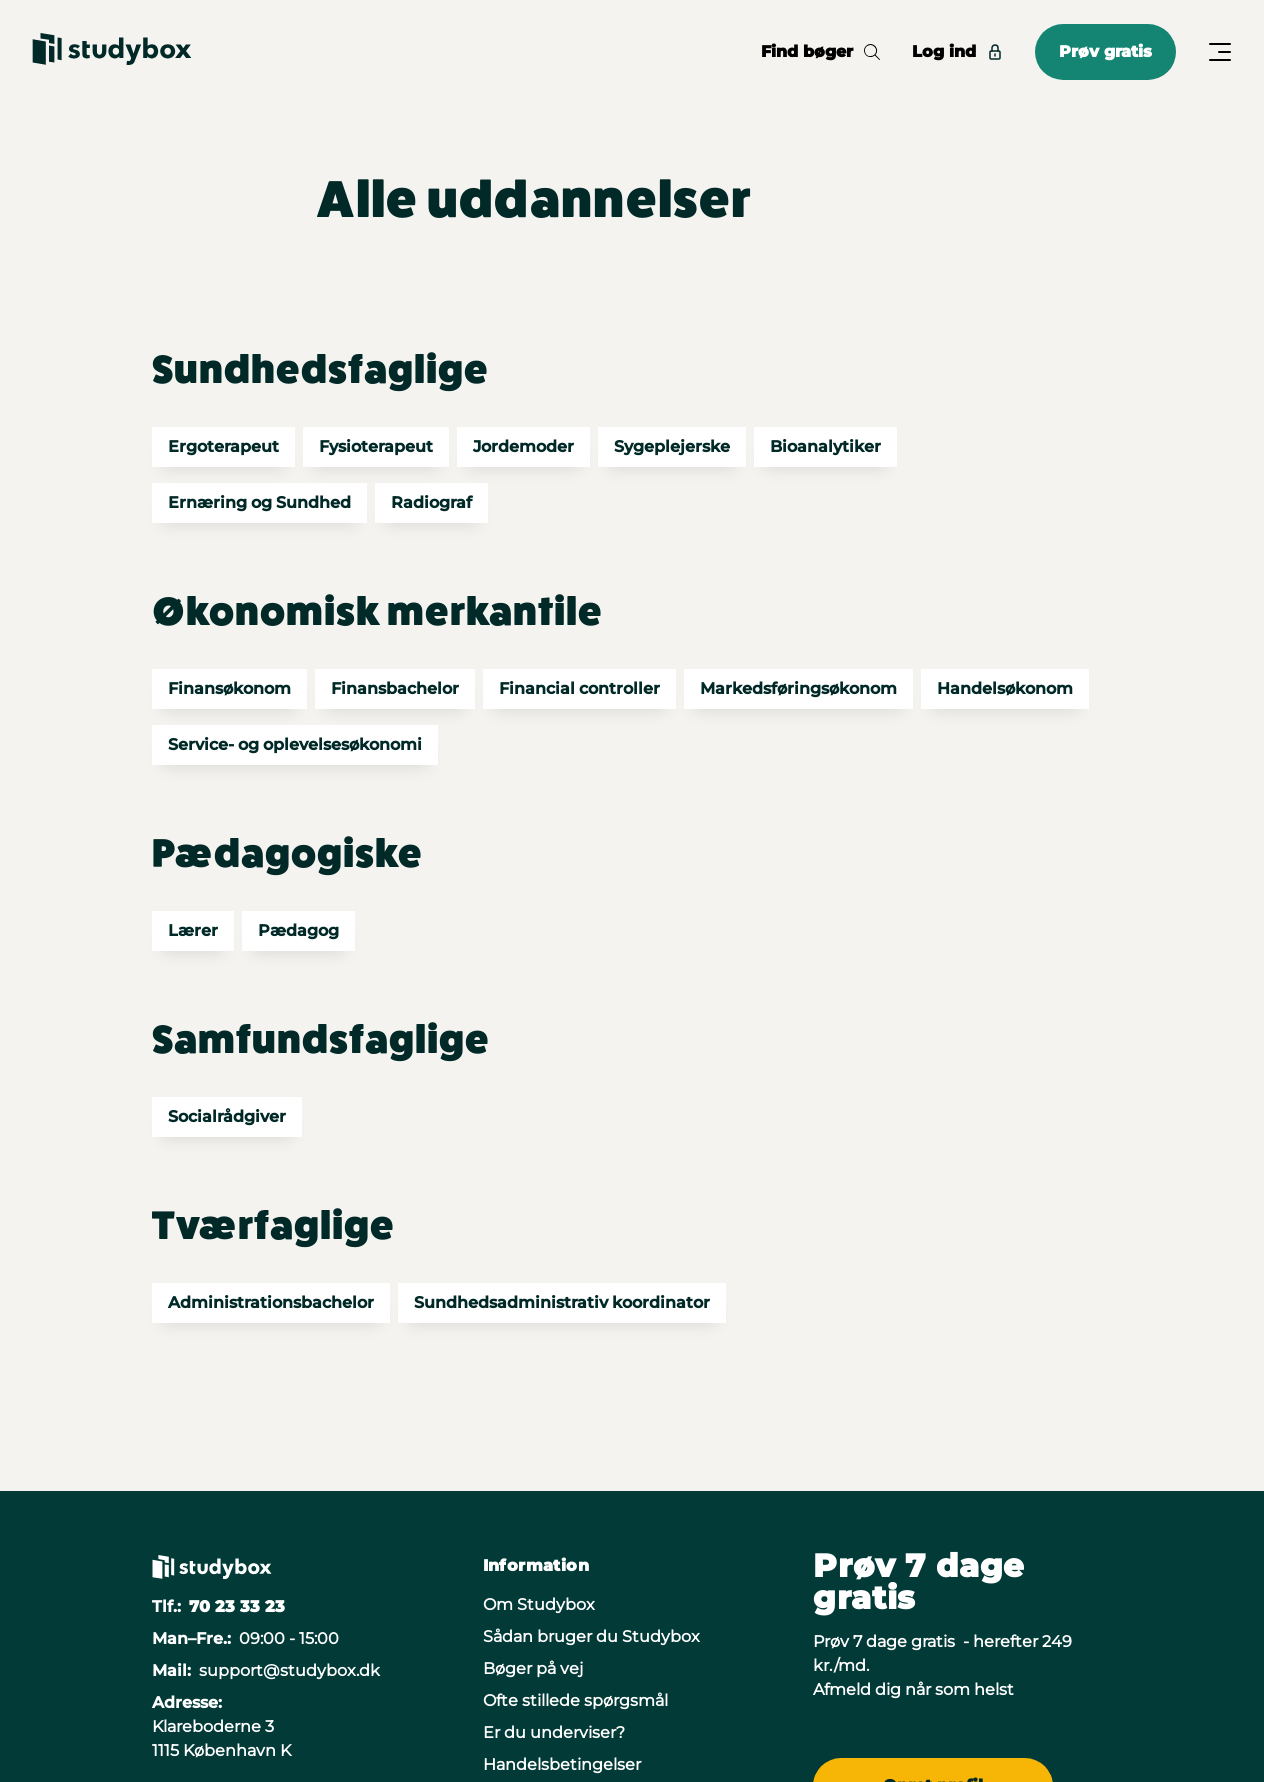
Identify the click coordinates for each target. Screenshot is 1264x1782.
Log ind (957, 51)
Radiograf (431, 502)
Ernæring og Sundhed (259, 502)
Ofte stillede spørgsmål (575, 1700)
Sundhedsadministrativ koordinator (562, 1302)
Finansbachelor (395, 688)
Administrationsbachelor (271, 1302)
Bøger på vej (533, 1668)
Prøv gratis (1105, 51)
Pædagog (298, 930)
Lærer (193, 930)
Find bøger (820, 51)
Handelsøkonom (1005, 688)
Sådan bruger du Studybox (591, 1636)
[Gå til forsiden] (112, 52)
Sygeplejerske (672, 446)
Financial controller (579, 688)
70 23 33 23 (237, 1606)
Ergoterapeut (223, 446)
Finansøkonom (229, 688)
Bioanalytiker (825, 446)
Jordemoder (523, 446)
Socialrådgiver (227, 1116)
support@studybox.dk (289, 1670)
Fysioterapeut (376, 446)
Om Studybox (539, 1604)
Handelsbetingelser (562, 1764)
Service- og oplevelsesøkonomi (295, 744)
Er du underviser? (554, 1732)
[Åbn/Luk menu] (1220, 52)
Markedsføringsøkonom (798, 688)
